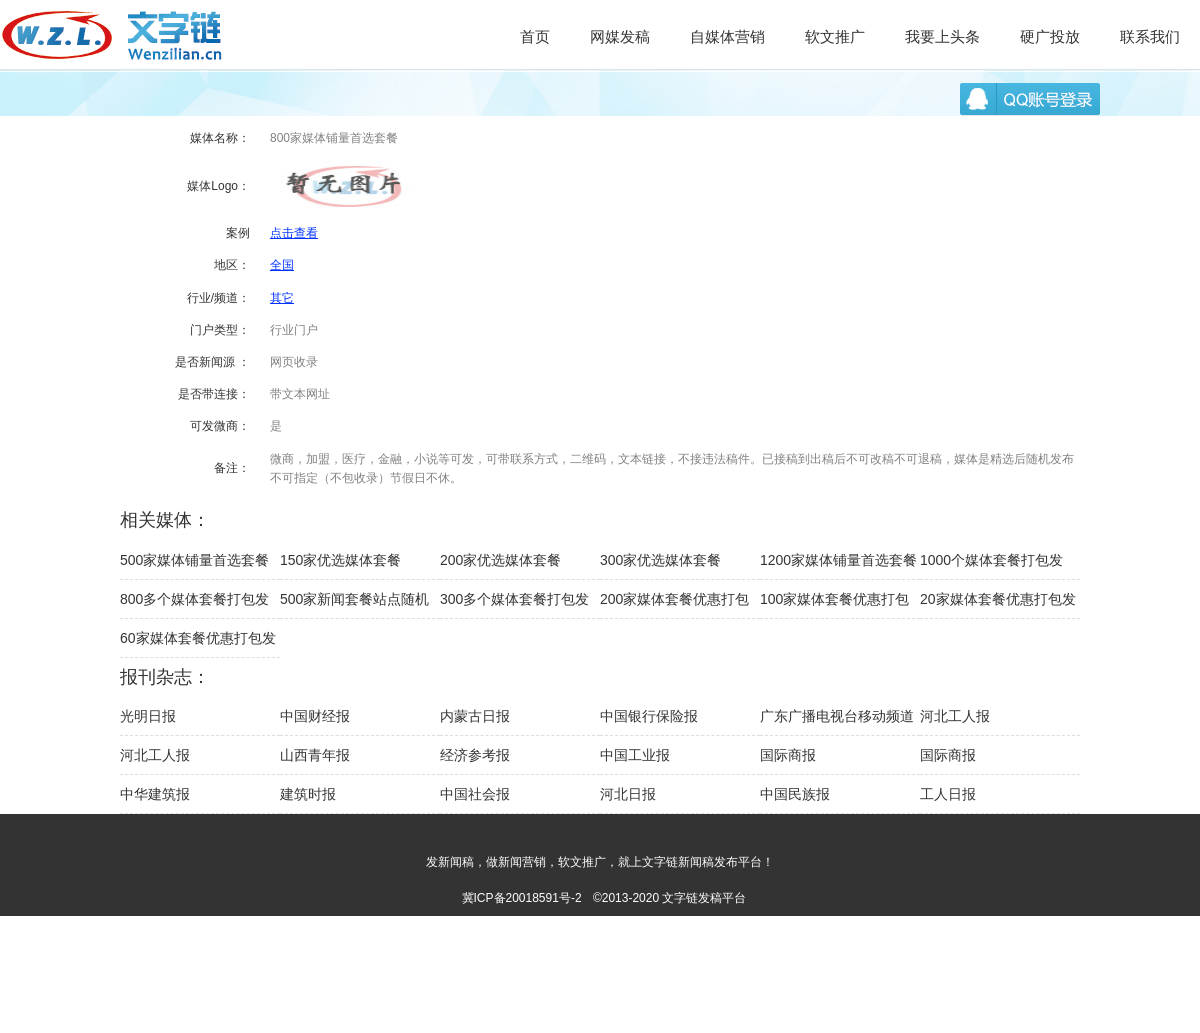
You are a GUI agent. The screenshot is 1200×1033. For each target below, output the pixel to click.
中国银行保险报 (649, 716)
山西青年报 (315, 755)
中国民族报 (795, 794)
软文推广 (835, 36)
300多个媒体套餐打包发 (514, 599)
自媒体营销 (727, 36)
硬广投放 (1050, 36)
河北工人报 (955, 716)
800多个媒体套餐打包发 (194, 599)
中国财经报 (315, 716)
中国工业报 (635, 755)
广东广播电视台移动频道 (837, 716)
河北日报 (628, 794)
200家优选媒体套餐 (500, 560)
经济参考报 (475, 755)
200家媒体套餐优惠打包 (674, 599)
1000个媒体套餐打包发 (991, 560)
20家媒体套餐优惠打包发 (998, 599)
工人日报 (948, 794)
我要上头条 (942, 36)
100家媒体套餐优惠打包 (834, 599)
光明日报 (148, 716)
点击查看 (294, 233)
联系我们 (1150, 36)
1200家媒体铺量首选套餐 (838, 560)
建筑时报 (308, 794)
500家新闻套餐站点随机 (354, 599)
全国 (282, 265)
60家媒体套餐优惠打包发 (198, 638)
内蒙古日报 (475, 716)
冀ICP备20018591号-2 (522, 898)
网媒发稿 (620, 36)
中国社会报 (475, 794)
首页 (535, 36)
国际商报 (788, 755)
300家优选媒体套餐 (660, 560)
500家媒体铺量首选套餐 (194, 560)
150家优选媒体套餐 (340, 560)
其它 (282, 298)
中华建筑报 (155, 794)
